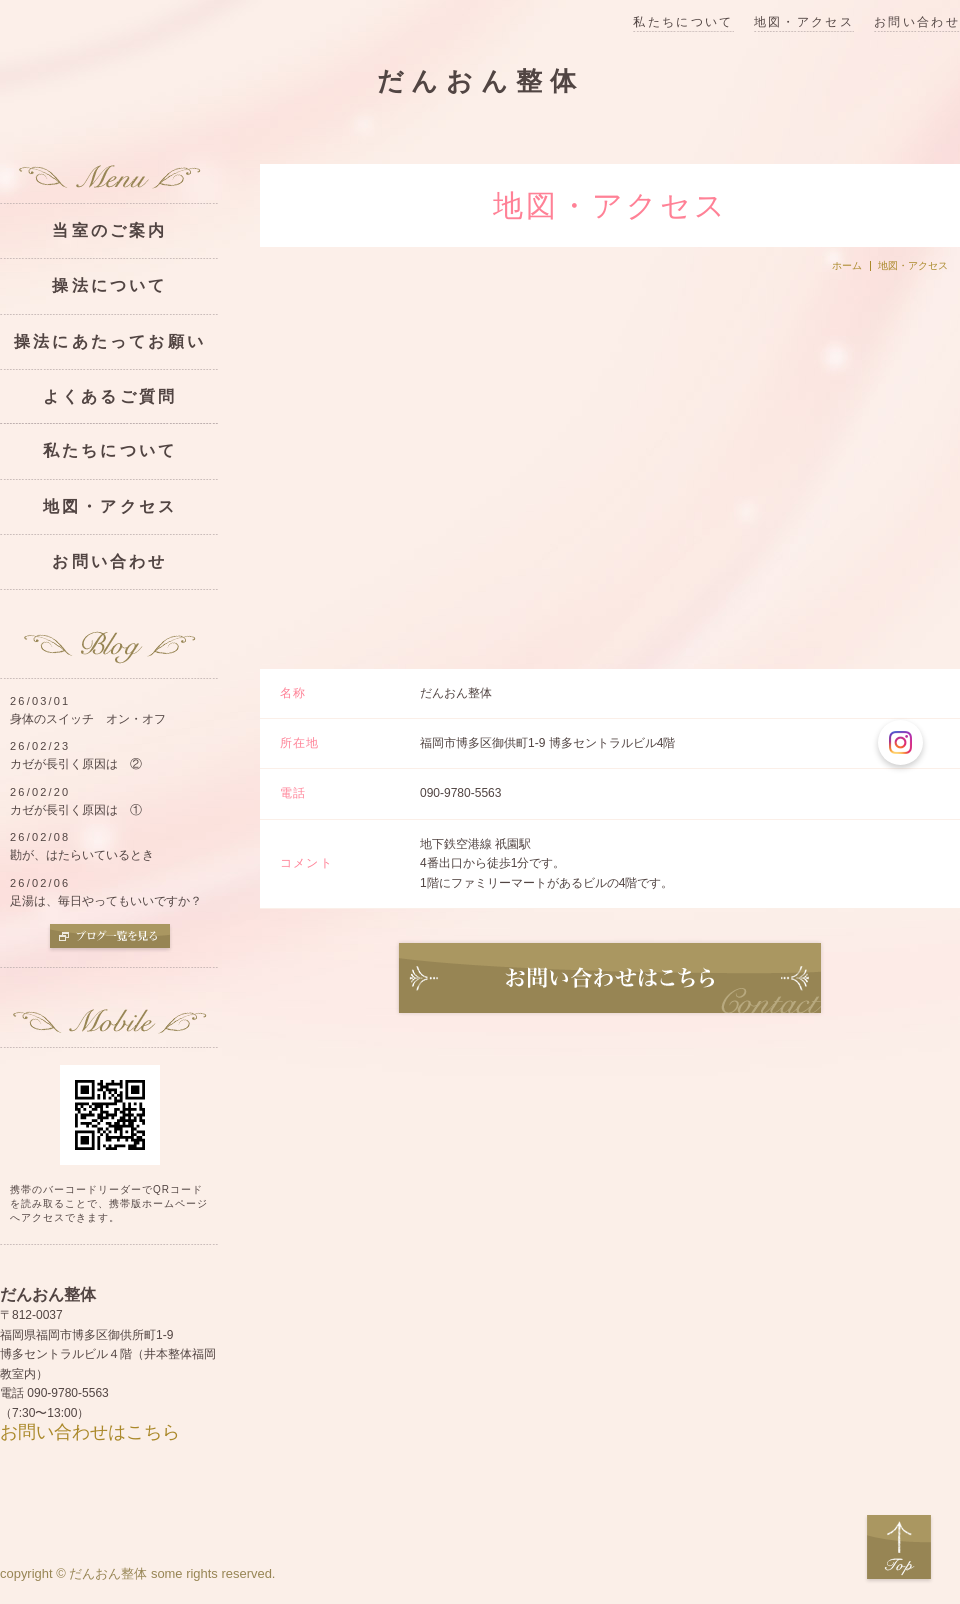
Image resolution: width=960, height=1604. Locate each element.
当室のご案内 (109, 230)
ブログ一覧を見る (110, 938)
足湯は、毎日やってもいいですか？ (106, 901)
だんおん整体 (480, 81)
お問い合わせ (917, 22)
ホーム (847, 266)
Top (899, 1548)
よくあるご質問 (110, 396)
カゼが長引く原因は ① (76, 810)
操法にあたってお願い (110, 341)
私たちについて (683, 22)
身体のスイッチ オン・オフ (88, 719)
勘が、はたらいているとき (82, 855)
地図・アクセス (804, 22)
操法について (109, 285)
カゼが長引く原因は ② (76, 764)
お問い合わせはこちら (90, 1432)
